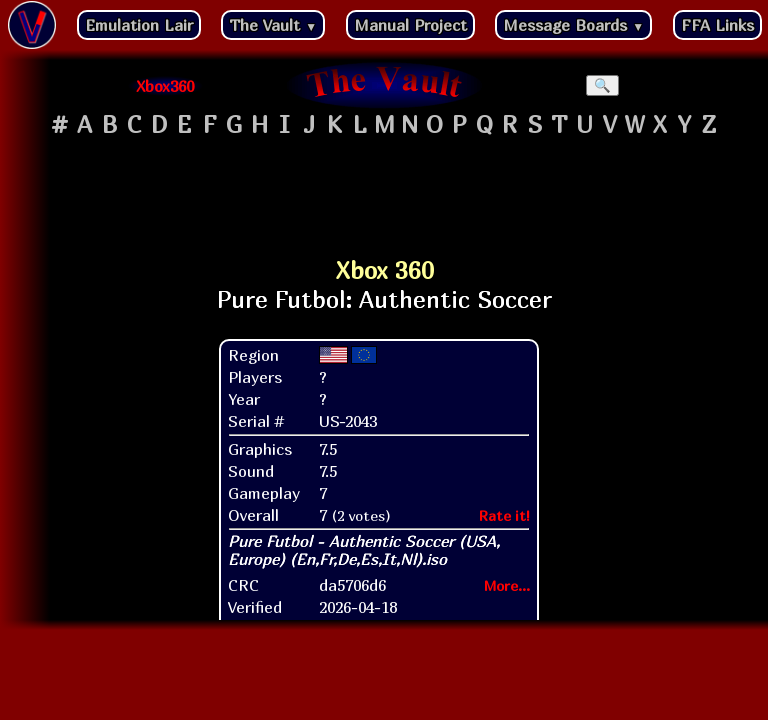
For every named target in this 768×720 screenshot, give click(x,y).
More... (507, 585)
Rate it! (504, 515)
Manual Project (410, 25)
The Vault (273, 25)
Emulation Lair (139, 25)
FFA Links (717, 25)
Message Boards (573, 25)
